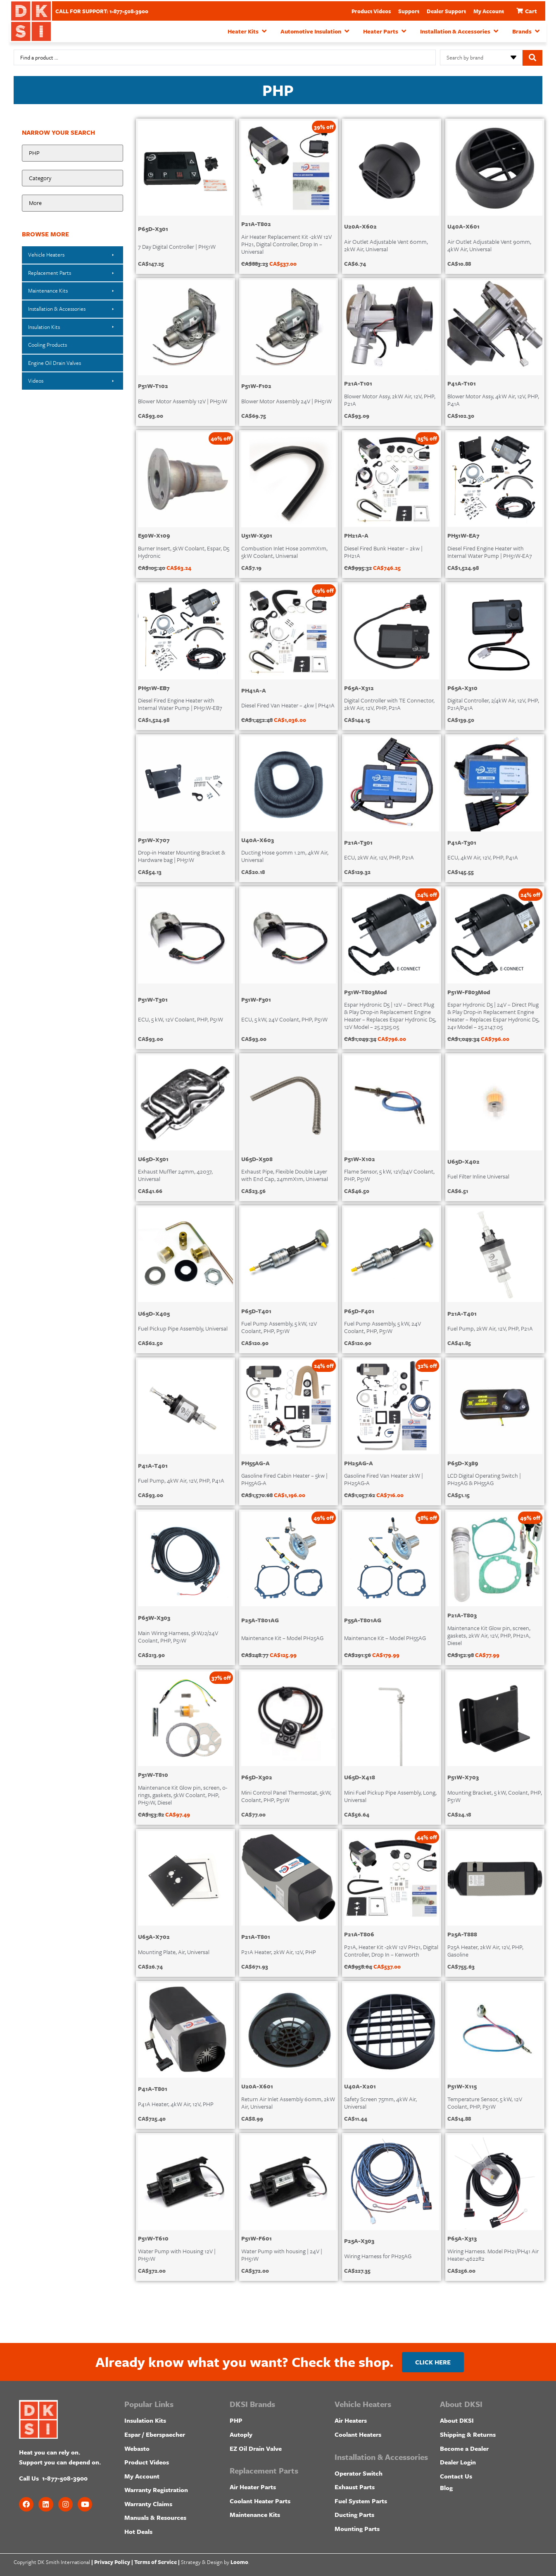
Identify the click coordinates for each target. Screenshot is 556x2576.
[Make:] (72, 153)
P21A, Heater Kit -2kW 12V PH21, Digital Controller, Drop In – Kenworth (391, 1950)
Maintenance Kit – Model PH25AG (282, 1637)
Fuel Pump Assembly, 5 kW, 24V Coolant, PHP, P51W (382, 1327)
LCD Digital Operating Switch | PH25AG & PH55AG (484, 1479)
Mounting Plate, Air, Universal (173, 1951)
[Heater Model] (72, 204)
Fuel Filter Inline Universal (478, 1176)
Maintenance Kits (255, 2514)
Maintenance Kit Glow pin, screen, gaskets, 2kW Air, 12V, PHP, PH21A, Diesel (488, 1635)
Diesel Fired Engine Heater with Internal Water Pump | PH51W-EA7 (489, 551)
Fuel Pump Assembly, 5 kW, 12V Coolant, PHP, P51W (279, 1327)
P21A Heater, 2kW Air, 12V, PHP (278, 1951)
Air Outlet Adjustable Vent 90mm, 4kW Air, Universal (489, 245)
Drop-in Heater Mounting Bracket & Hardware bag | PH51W (181, 856)
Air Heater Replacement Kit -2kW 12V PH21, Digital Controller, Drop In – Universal (286, 243)
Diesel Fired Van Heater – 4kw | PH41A (288, 705)
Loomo (239, 2561)
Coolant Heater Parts (260, 2500)
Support (408, 11)
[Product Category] (72, 178)
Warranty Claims (148, 2503)
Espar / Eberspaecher (154, 2433)
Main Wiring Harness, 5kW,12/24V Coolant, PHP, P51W (178, 1636)
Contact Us (456, 2475)
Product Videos (371, 11)
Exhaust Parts (355, 2486)
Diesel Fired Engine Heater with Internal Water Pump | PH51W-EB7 (180, 704)
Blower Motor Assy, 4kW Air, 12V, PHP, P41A (493, 399)
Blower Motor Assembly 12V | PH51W (182, 400)
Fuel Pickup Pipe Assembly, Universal (183, 1328)
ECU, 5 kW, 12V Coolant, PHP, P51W (180, 1019)
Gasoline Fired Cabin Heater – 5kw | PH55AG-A (284, 1479)
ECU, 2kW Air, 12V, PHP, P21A (379, 857)
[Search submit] (532, 57)
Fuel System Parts (361, 2500)
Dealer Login (458, 2461)
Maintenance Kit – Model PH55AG (385, 1637)
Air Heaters (351, 2420)
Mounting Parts (357, 2528)
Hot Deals (138, 2531)
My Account (488, 11)
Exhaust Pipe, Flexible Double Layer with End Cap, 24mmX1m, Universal (284, 1175)
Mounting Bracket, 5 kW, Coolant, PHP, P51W (494, 1796)
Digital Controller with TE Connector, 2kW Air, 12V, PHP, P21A (389, 704)
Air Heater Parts (253, 2486)
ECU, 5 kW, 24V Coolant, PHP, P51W (284, 1019)
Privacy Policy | (113, 2561)
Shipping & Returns (468, 2433)
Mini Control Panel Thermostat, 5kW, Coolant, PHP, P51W (286, 1796)
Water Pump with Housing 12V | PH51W (177, 2254)
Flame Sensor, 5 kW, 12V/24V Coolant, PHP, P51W (389, 1175)
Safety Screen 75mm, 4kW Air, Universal (380, 2102)
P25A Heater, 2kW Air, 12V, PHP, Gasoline (485, 1950)
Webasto (137, 2447)
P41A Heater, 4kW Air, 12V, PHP (176, 2103)
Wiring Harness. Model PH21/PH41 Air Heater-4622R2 (493, 2254)
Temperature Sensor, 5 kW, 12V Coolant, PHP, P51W (484, 2102)
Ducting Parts (354, 2514)
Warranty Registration (156, 2489)
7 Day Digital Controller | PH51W (177, 246)
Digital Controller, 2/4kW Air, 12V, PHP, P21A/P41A (493, 704)
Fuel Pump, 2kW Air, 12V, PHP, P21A (490, 1328)
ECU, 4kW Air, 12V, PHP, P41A (482, 857)
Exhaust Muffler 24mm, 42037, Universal (175, 1175)
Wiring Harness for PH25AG (377, 2255)
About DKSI (457, 2420)
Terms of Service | (157, 2561)
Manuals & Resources (155, 2517)
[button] (247, 31)
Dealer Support (446, 11)
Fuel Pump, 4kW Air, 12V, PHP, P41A (181, 1480)
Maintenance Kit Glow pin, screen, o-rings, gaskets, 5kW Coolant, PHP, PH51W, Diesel (182, 1794)
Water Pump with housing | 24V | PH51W (281, 2254)
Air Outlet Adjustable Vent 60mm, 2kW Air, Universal (386, 245)
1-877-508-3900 (65, 2477)
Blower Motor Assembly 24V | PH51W (286, 400)
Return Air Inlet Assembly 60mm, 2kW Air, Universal (288, 2102)
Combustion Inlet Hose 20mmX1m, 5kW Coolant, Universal (284, 551)
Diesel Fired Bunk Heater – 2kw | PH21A (383, 551)
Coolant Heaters (358, 2433)
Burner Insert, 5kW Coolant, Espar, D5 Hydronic (183, 551)
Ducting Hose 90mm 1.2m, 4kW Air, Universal (284, 856)
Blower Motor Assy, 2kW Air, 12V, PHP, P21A (389, 399)
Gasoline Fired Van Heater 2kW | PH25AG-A (383, 1479)
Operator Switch (359, 2472)
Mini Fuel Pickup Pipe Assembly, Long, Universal (390, 1796)
